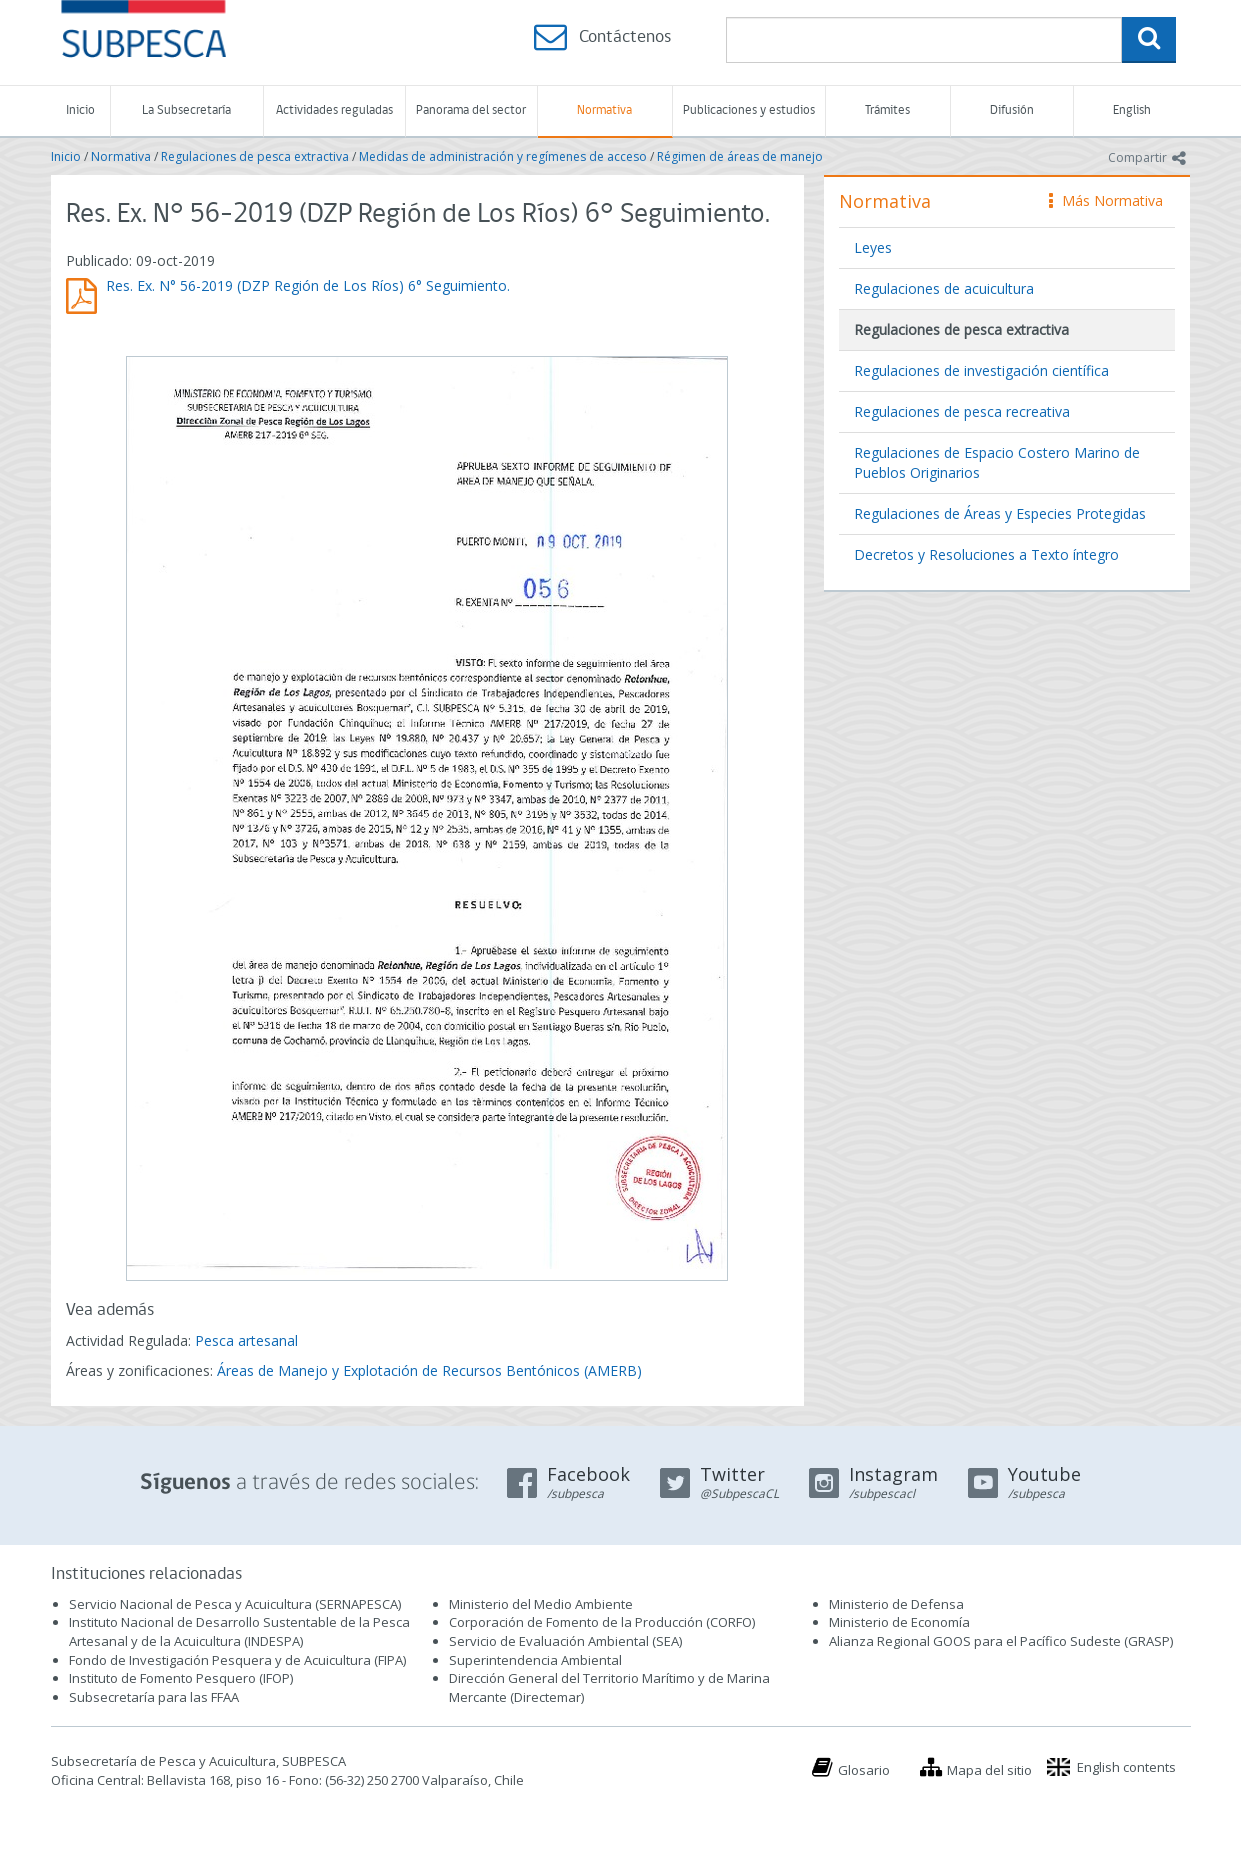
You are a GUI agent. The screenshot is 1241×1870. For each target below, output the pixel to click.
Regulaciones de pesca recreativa (962, 411)
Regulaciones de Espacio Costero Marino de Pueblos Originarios (997, 462)
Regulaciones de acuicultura (944, 288)
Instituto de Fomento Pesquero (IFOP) (181, 1678)
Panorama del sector (471, 110)
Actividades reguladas (334, 110)
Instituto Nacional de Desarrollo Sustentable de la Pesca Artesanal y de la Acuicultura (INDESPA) (239, 1631)
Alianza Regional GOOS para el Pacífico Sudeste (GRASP (999, 1641)
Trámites (887, 110)
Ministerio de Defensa (896, 1604)
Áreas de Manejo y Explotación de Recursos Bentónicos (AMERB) (429, 1370)
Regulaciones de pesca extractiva (255, 156)
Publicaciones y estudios (749, 110)
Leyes (873, 247)
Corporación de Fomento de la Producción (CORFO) (602, 1622)
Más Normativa (1106, 200)
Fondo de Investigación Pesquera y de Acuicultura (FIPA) (237, 1660)
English (1132, 110)
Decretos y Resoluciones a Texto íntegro (986, 554)
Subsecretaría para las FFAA (154, 1697)
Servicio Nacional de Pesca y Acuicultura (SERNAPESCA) (235, 1604)
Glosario (864, 1770)
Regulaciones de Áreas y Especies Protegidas (1000, 513)
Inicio (80, 110)
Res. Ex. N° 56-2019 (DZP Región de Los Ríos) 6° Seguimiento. (308, 285)
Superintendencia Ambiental (535, 1660)
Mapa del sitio (989, 1770)
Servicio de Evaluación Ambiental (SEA (564, 1641)
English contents (1126, 1767)
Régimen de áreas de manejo (740, 156)
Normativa (604, 110)
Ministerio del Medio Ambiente (541, 1604)
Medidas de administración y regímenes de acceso (503, 156)
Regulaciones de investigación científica (981, 370)
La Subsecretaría (186, 110)
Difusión (1012, 110)
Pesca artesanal (246, 1340)
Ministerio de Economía (899, 1622)
